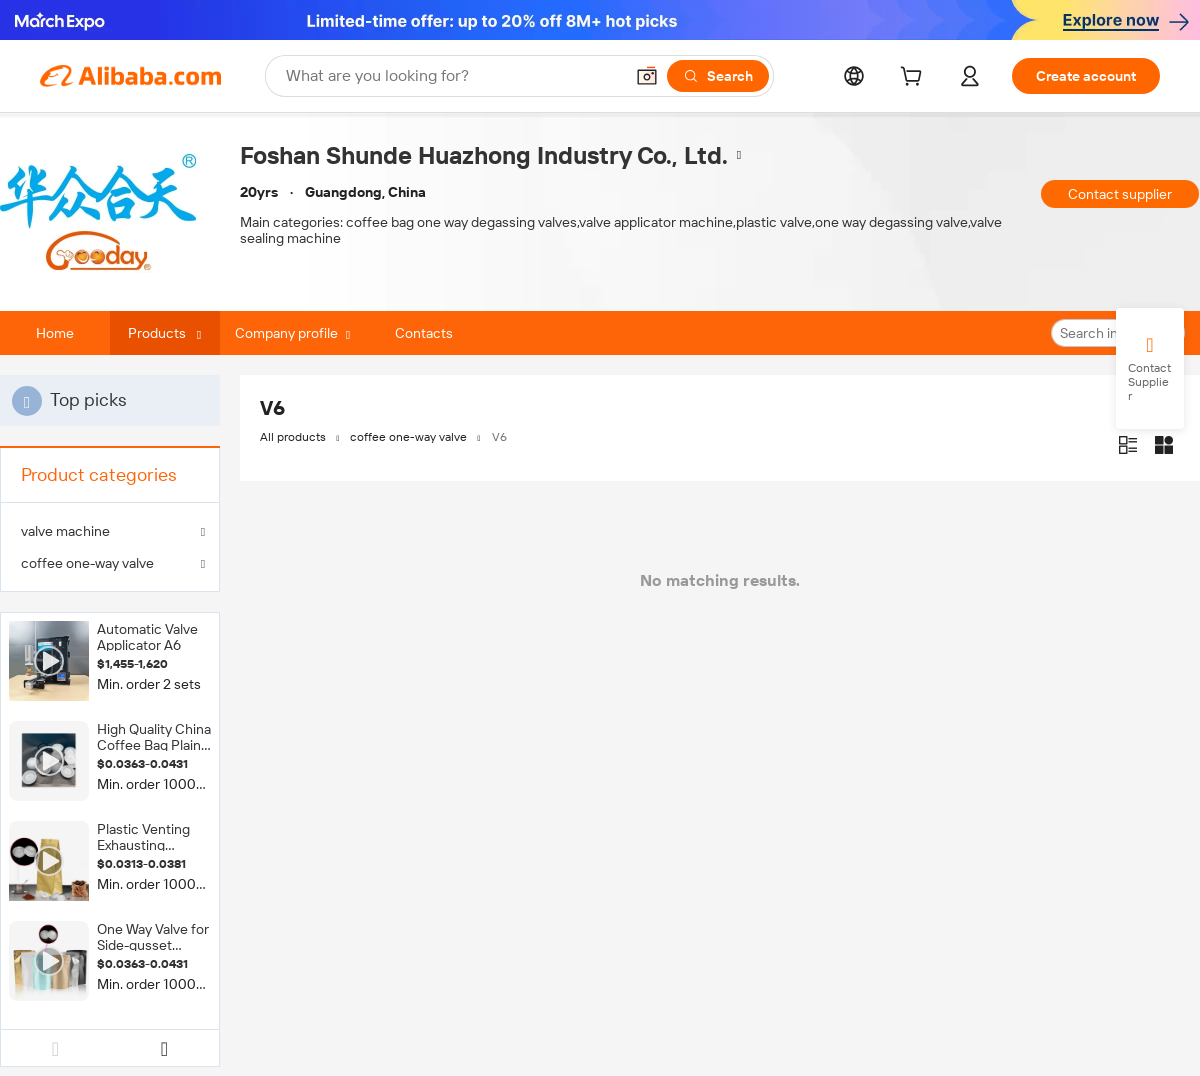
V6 (499, 437)
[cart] (915, 79)
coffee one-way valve (87, 563)
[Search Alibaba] (452, 76)
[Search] (718, 76)
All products (293, 437)
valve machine (65, 531)
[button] (647, 76)
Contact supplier (1120, 194)
